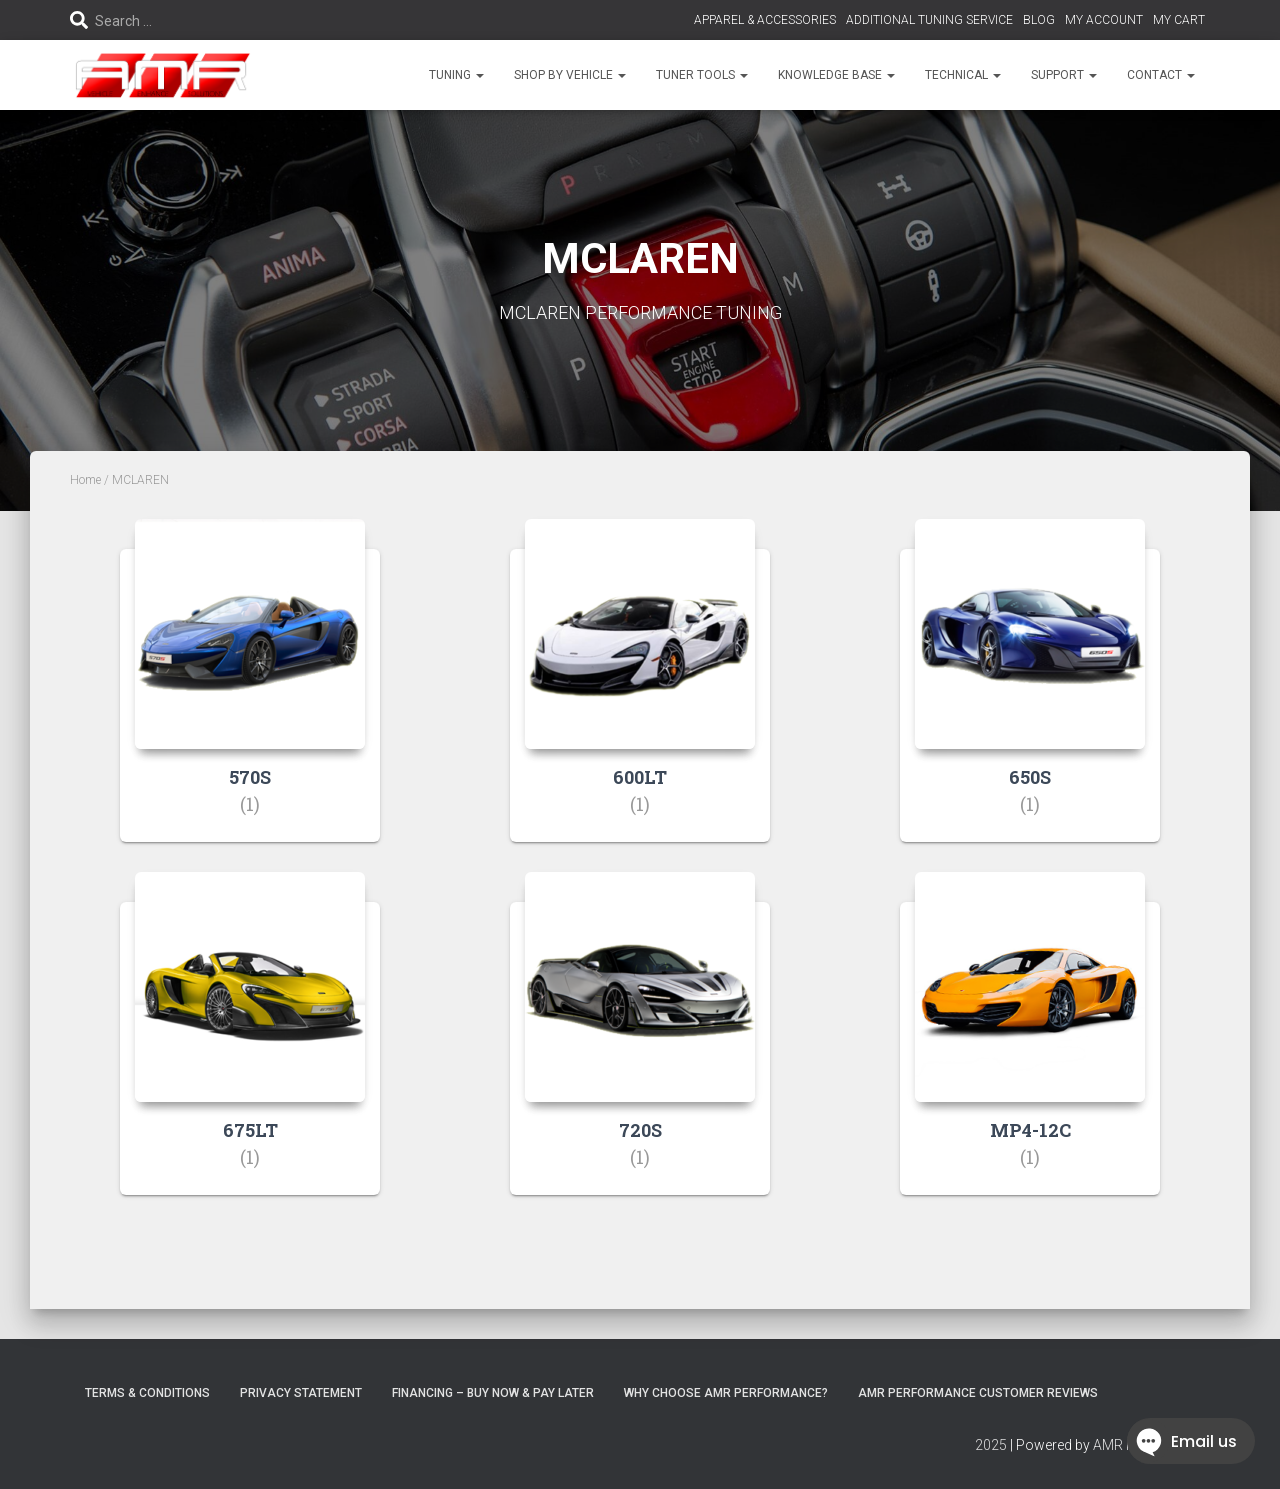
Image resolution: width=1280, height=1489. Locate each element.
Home (85, 480)
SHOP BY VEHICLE (570, 75)
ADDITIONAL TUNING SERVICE (929, 20)
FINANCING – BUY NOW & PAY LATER (493, 1393)
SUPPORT (1064, 75)
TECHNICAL (963, 75)
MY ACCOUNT (1104, 20)
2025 (991, 1445)
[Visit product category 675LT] (250, 1048)
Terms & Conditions (147, 1393)
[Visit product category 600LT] (640, 695)
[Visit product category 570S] (250, 695)
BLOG (1039, 20)
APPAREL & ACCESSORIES (765, 20)
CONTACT (1161, 75)
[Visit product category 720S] (640, 1048)
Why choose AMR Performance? (726, 1393)
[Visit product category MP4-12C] (1030, 1048)
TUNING (456, 75)
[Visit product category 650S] (1030, 695)
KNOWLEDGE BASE (836, 75)
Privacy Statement (301, 1393)
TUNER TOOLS (702, 75)
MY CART (1179, 20)
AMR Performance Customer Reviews (978, 1393)
